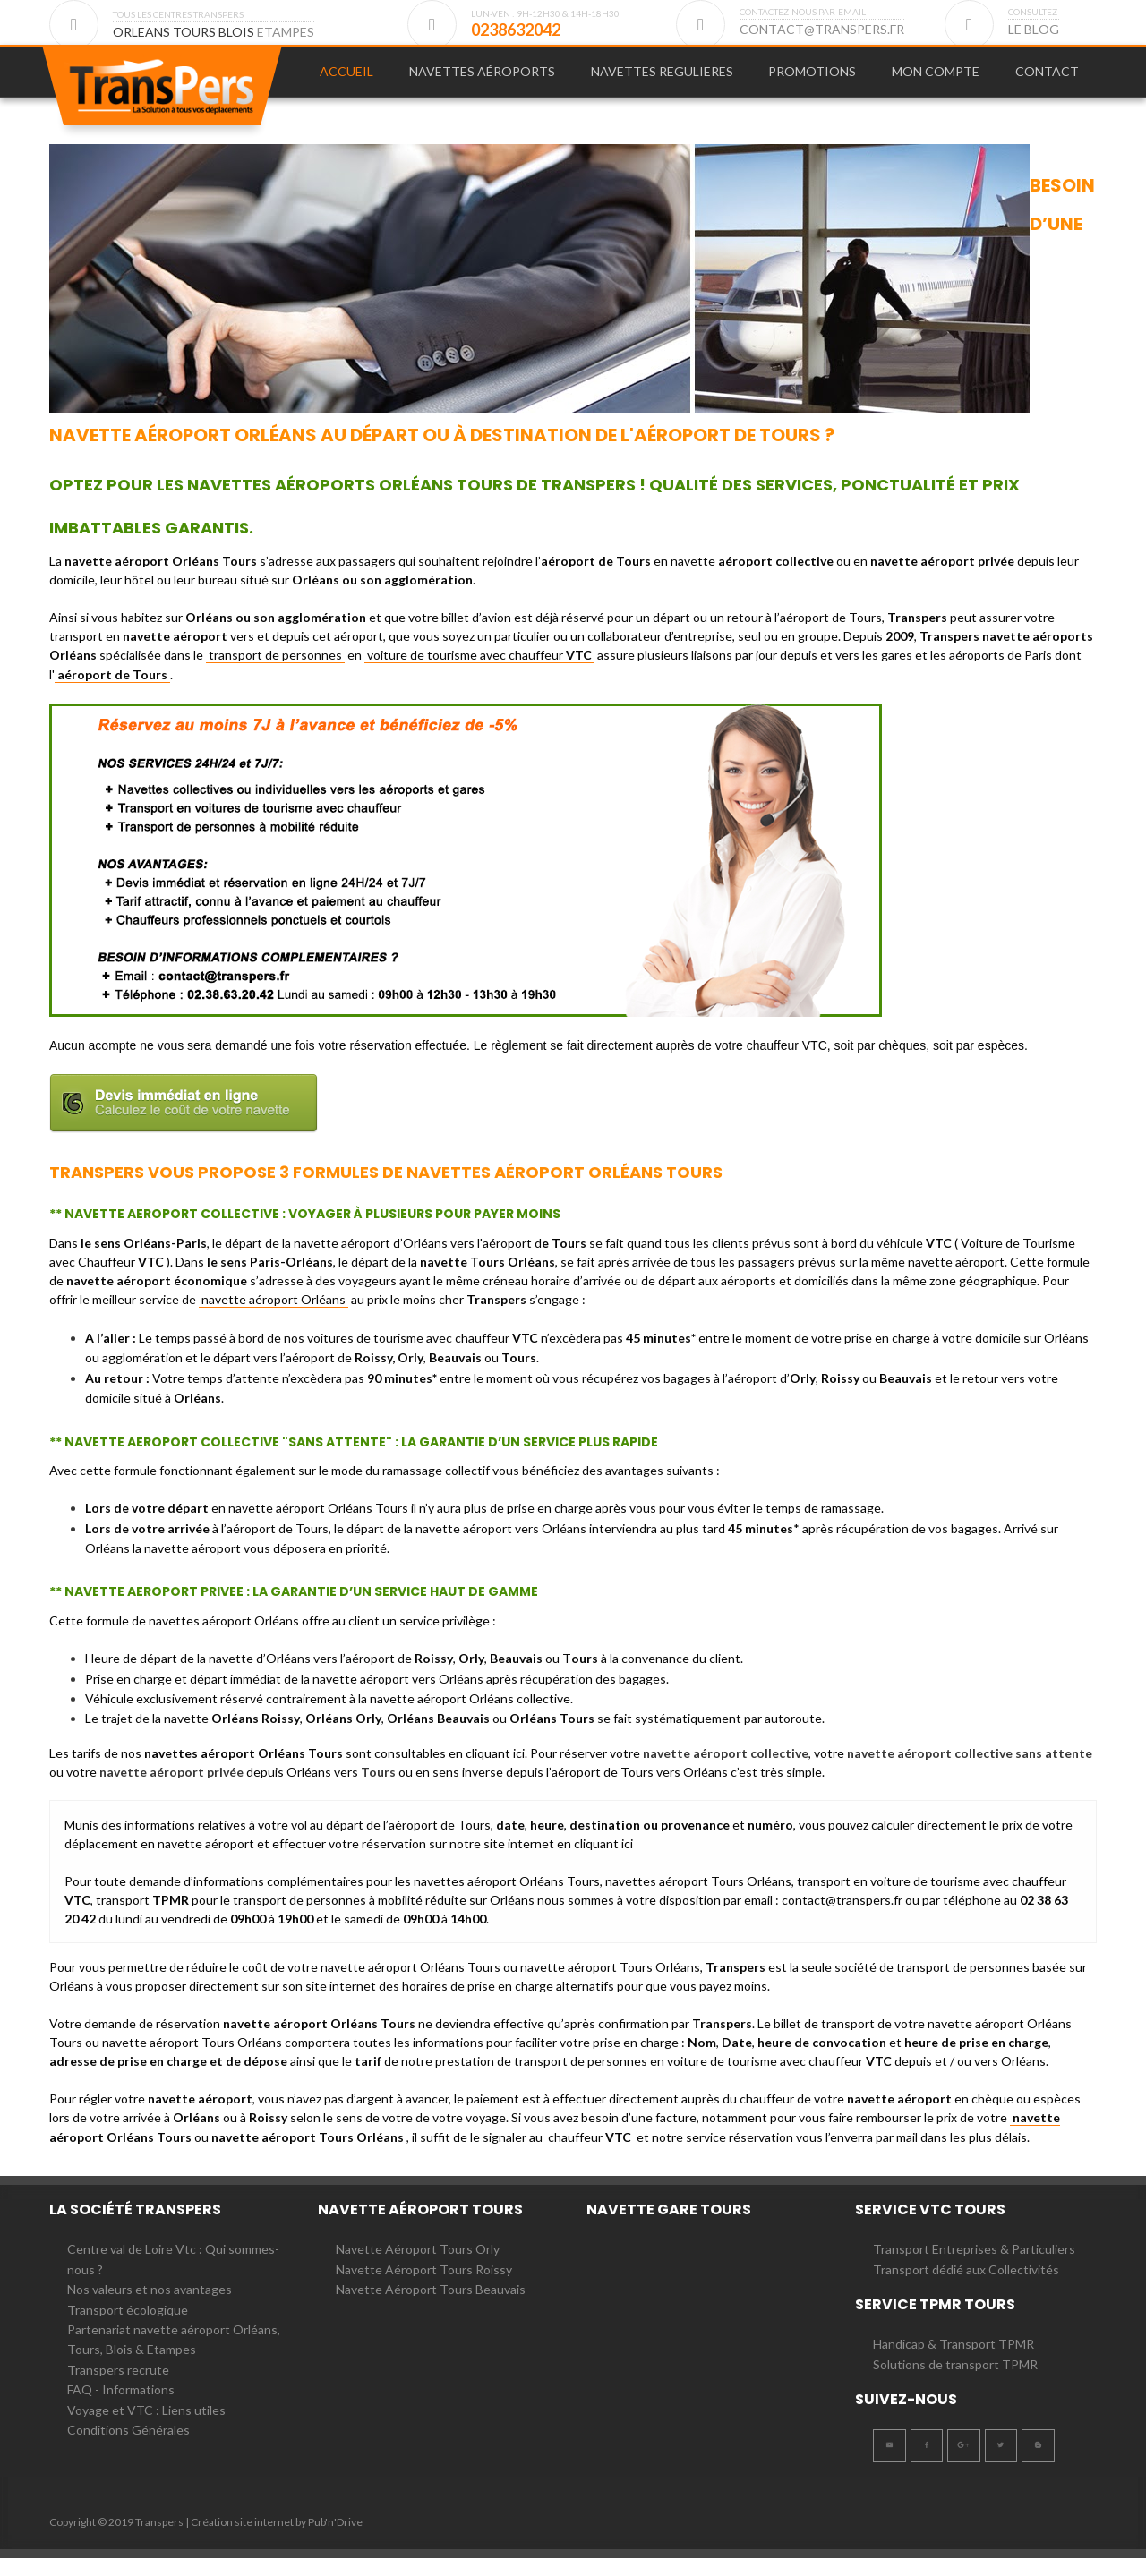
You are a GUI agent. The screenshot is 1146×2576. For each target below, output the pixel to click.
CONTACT (1047, 80)
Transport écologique (127, 2327)
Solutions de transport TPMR (955, 2382)
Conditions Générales (128, 2447)
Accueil (346, 80)
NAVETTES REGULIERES (662, 80)
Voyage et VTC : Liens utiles (146, 2427)
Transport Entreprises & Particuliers (974, 2266)
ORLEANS (143, 31)
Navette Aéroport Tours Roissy (424, 2287)
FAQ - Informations (121, 2407)
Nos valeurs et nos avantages (149, 2307)
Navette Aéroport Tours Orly (418, 2266)
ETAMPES (285, 31)
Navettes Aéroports (482, 80)
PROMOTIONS (812, 80)
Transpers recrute (118, 2387)
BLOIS (237, 31)
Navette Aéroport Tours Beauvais (431, 2307)
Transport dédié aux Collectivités (966, 2287)
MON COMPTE (935, 80)
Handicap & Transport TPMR (953, 2361)
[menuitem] (346, 81)
